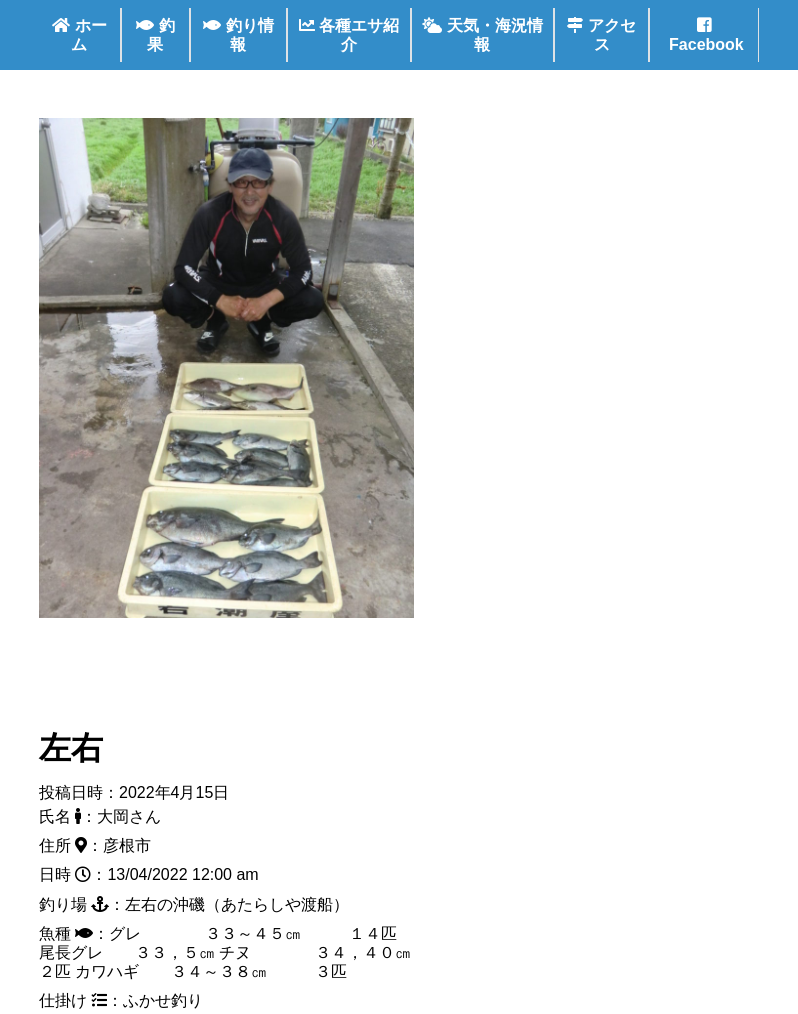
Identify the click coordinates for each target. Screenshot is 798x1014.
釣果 (155, 35)
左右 (71, 748)
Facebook (704, 35)
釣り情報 (238, 35)
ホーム (79, 35)
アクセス (601, 35)
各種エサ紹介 (349, 35)
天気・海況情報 (482, 35)
